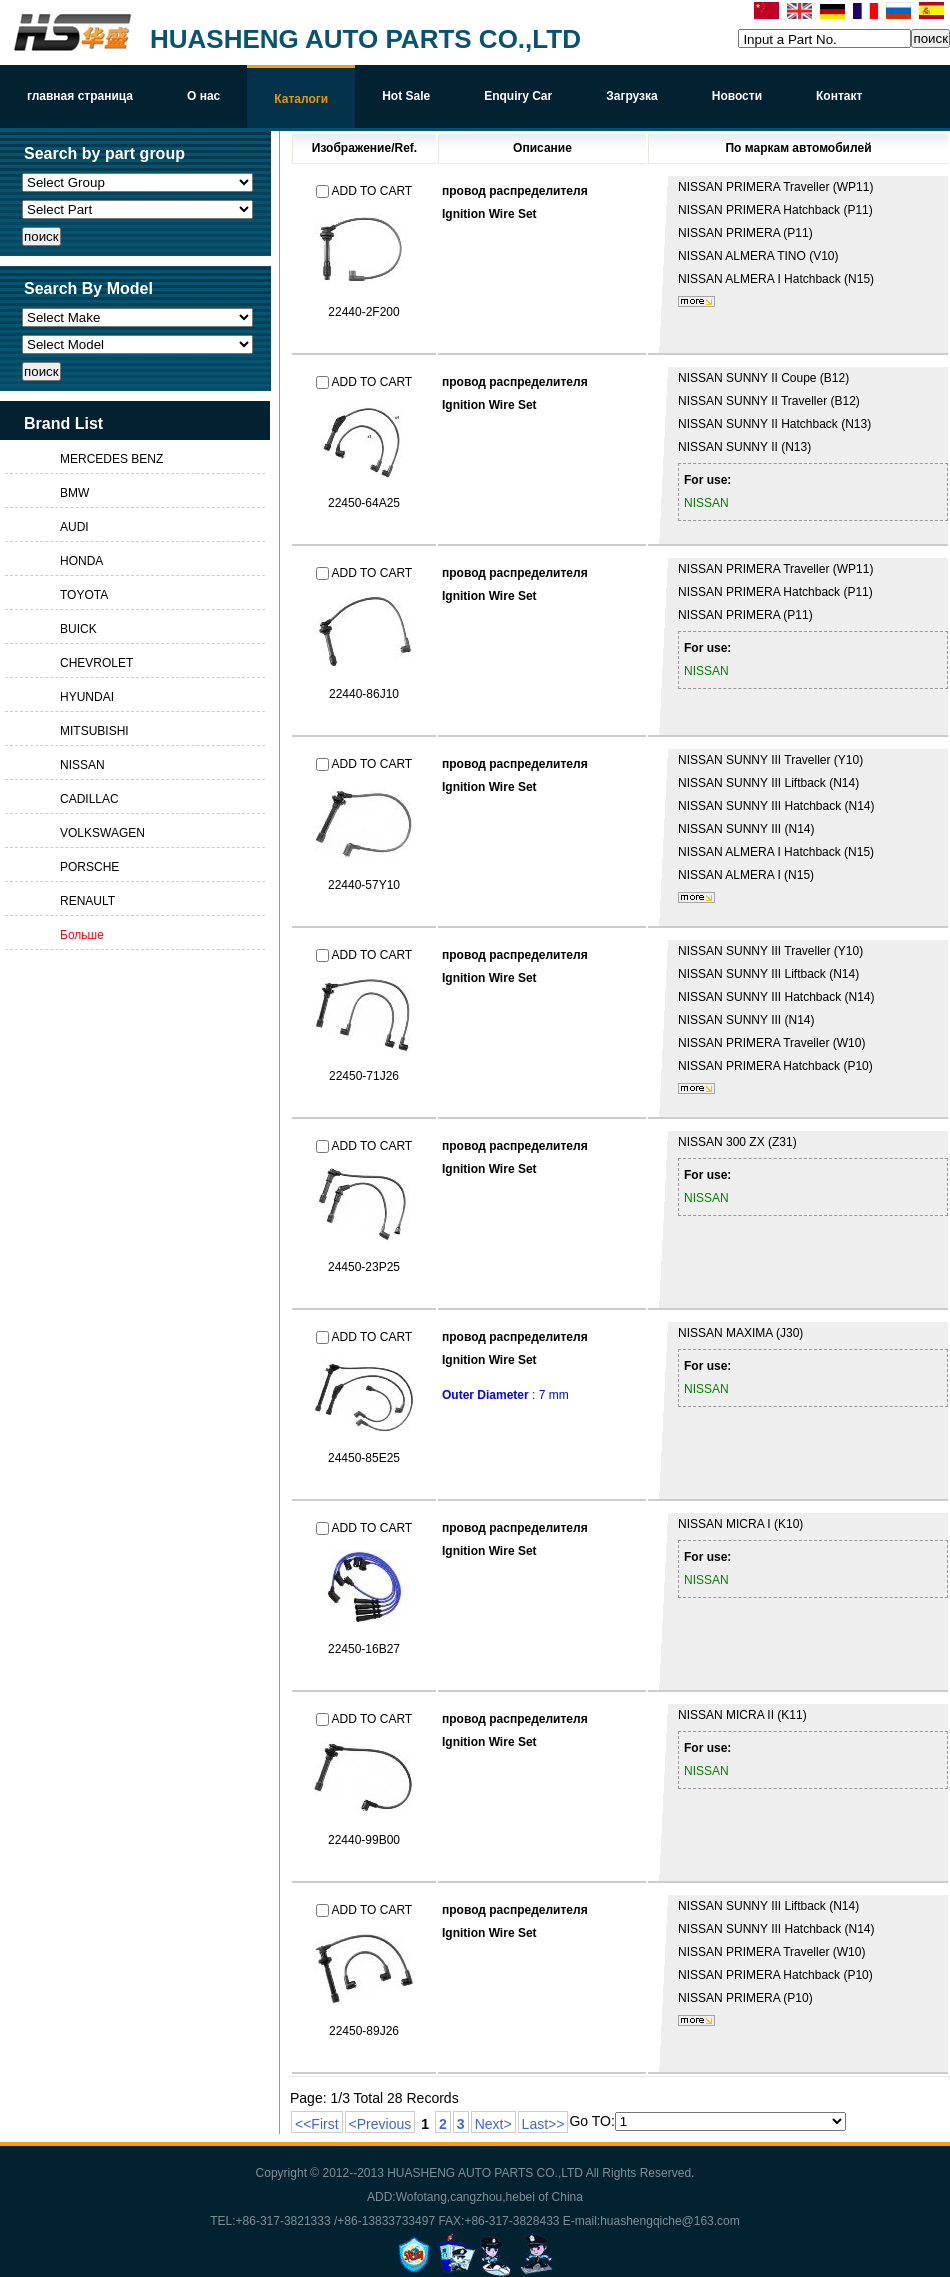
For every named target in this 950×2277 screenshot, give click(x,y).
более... (696, 301)
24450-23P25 (364, 1267)
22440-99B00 (364, 1840)
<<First (317, 2124)
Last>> (543, 2124)
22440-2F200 (363, 312)
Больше (82, 935)
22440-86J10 (364, 694)
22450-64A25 (364, 503)
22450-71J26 (364, 1076)
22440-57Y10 (364, 885)
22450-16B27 (364, 1649)
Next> (493, 2124)
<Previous (380, 2124)
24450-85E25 (364, 1458)
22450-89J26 (364, 2031)
